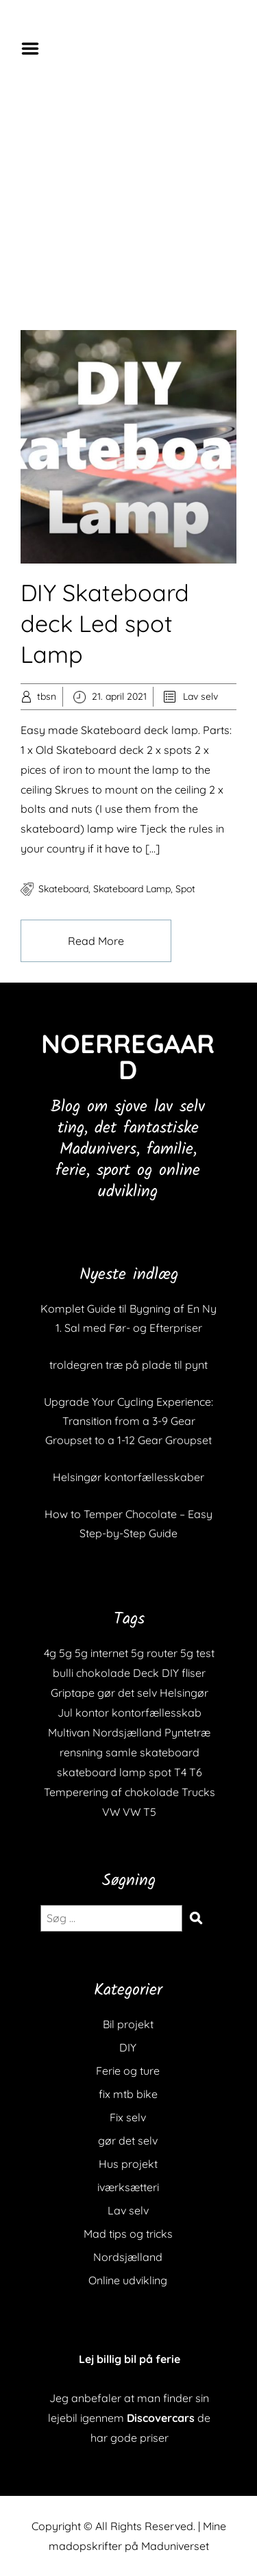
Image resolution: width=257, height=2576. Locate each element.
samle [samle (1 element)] (121, 1752)
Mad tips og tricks (128, 2233)
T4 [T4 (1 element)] (180, 1772)
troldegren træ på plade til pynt (128, 1365)
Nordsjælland (127, 2257)
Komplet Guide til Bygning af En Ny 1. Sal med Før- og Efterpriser (128, 1318)
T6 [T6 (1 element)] (195, 1772)
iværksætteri (128, 2187)
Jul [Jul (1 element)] (65, 1712)
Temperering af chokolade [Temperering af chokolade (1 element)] (111, 1792)
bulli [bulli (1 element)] (63, 1673)
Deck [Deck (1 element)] (146, 1673)
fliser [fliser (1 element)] (194, 1673)
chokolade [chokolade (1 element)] (103, 1673)
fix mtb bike (128, 2094)
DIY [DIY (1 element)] (170, 1673)
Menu (35, 48)
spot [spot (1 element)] (160, 1772)
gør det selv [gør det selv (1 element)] (127, 1693)
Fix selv (128, 2117)
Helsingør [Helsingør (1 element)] (184, 1693)
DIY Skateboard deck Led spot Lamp (105, 623)
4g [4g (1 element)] (50, 1653)
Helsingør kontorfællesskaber (128, 1477)
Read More (96, 941)
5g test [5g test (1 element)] (197, 1653)
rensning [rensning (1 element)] (81, 1752)
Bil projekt (128, 2024)
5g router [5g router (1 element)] (154, 1653)
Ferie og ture (128, 2071)
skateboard (63, 889)
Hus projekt (128, 2164)
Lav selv (200, 696)
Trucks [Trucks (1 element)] (198, 1792)
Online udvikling (127, 2280)
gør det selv (128, 2140)
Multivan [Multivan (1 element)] (69, 1732)
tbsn (46, 696)
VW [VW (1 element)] (111, 1812)
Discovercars (161, 2418)
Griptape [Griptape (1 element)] (73, 1693)
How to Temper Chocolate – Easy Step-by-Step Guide (128, 1523)
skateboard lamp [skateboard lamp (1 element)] (101, 1772)
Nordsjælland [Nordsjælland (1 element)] (127, 1732)
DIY (127, 2047)
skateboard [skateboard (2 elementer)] (169, 1752)
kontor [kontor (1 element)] (92, 1712)
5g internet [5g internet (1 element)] (101, 1653)
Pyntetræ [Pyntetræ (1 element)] (187, 1732)
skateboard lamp (132, 889)
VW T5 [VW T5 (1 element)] (139, 1812)
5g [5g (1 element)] (65, 1653)
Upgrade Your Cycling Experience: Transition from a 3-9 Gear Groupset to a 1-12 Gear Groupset (128, 1421)
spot (185, 889)
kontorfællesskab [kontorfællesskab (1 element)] (156, 1712)
